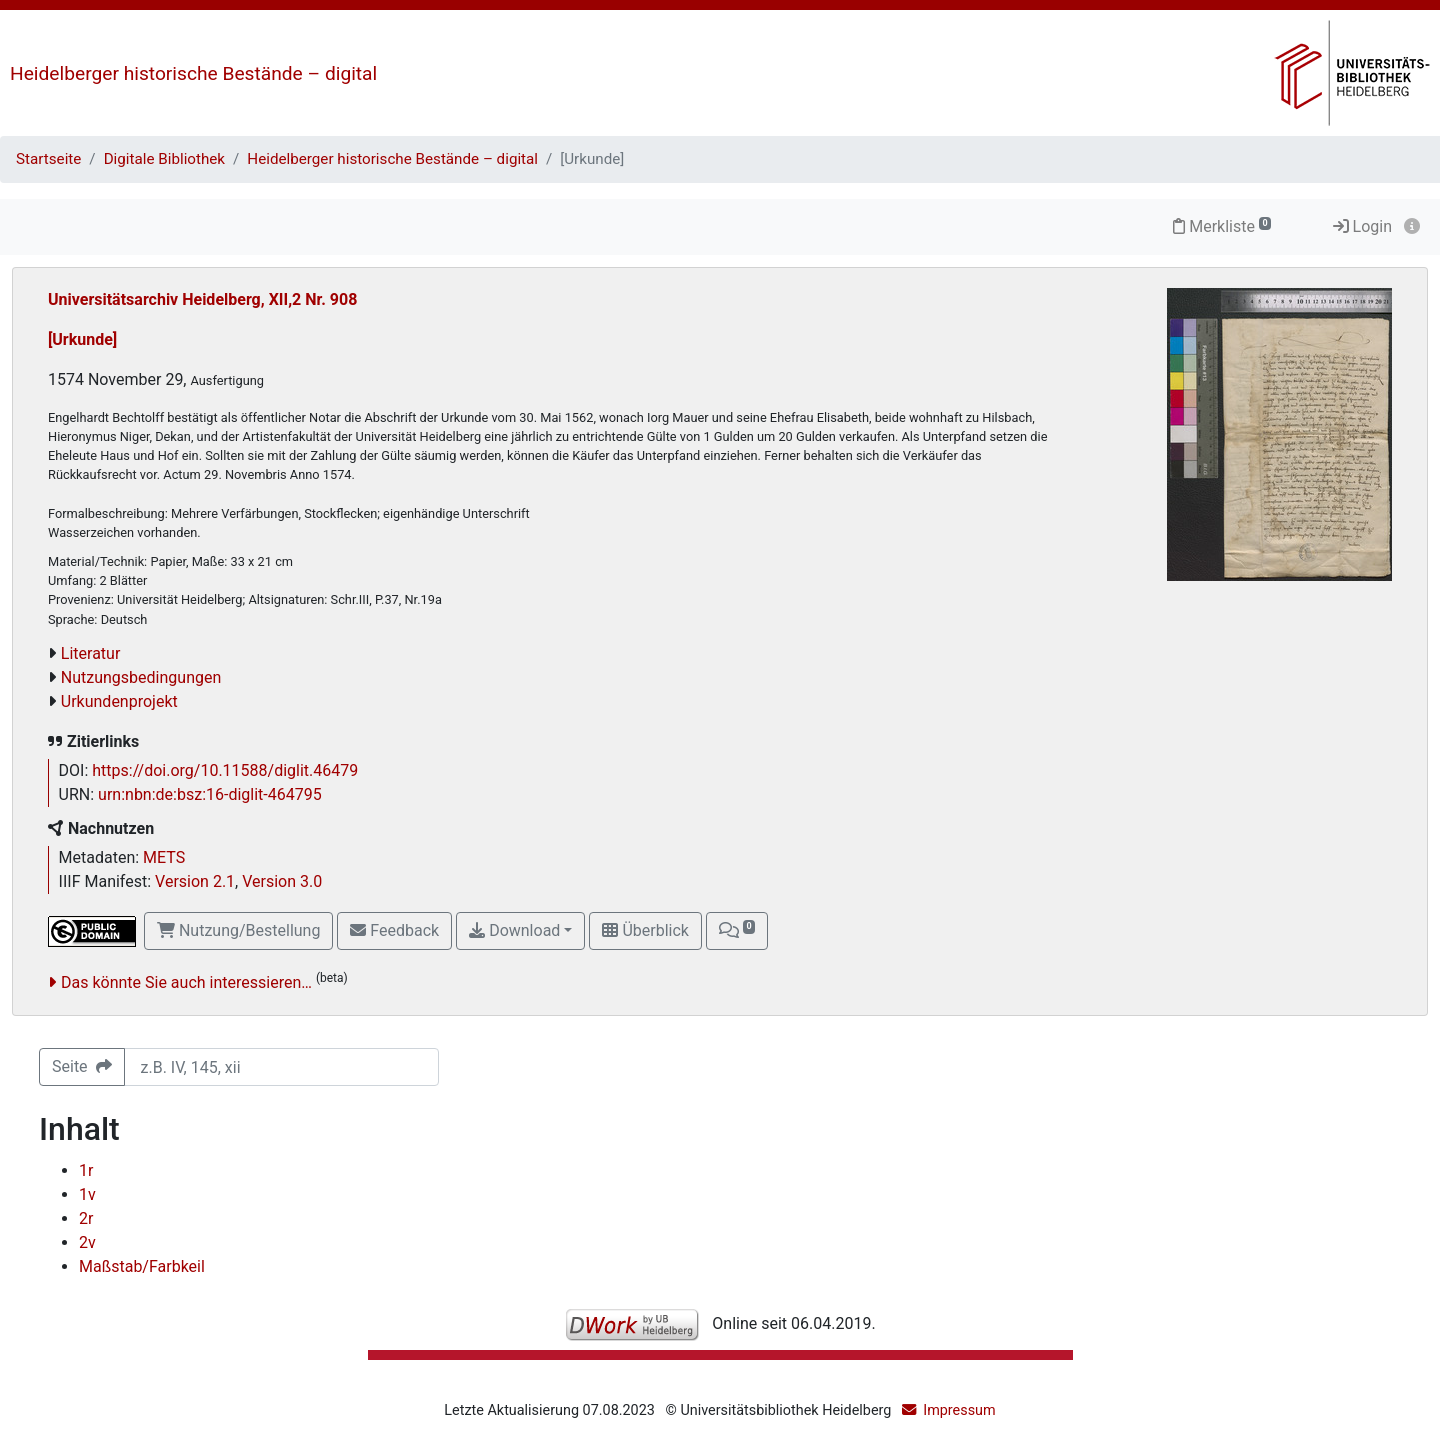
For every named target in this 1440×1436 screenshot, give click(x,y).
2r (86, 1218)
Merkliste (1222, 226)
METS (164, 857)
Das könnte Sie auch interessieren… (186, 982)
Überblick (645, 930)
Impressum (959, 1410)
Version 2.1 (195, 881)
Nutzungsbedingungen (141, 677)
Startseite (48, 159)
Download (514, 930)
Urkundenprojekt (119, 701)
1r (86, 1170)
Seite (82, 1066)
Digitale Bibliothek (164, 159)
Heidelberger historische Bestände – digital (193, 73)
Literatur (91, 653)
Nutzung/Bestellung (238, 930)
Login (1362, 226)
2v (87, 1242)
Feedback (394, 930)
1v (87, 1194)
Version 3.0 (282, 881)
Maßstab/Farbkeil (142, 1266)
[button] (737, 931)
